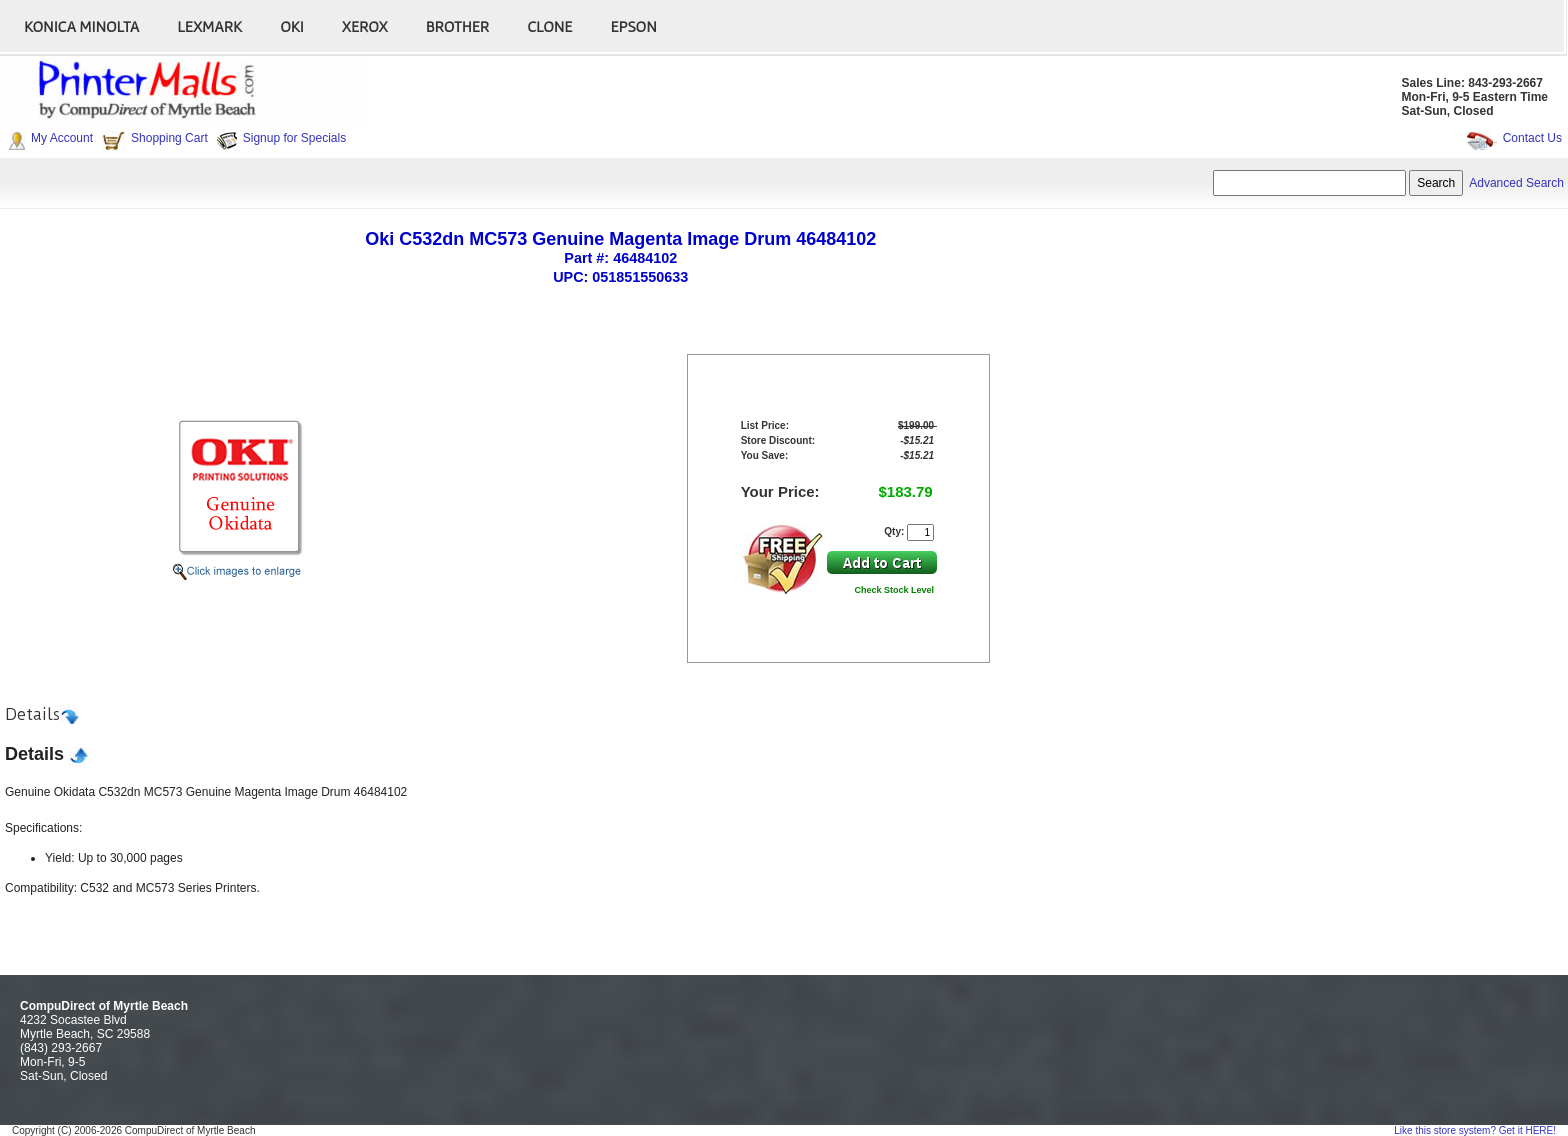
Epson (633, 26)
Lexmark (209, 26)
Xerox (365, 26)
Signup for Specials (294, 138)
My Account (62, 138)
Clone (549, 26)
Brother (457, 26)
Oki (292, 26)
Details (32, 714)
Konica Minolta (81, 26)
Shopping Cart (169, 138)
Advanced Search (1516, 183)
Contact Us (1532, 138)
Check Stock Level (895, 590)
